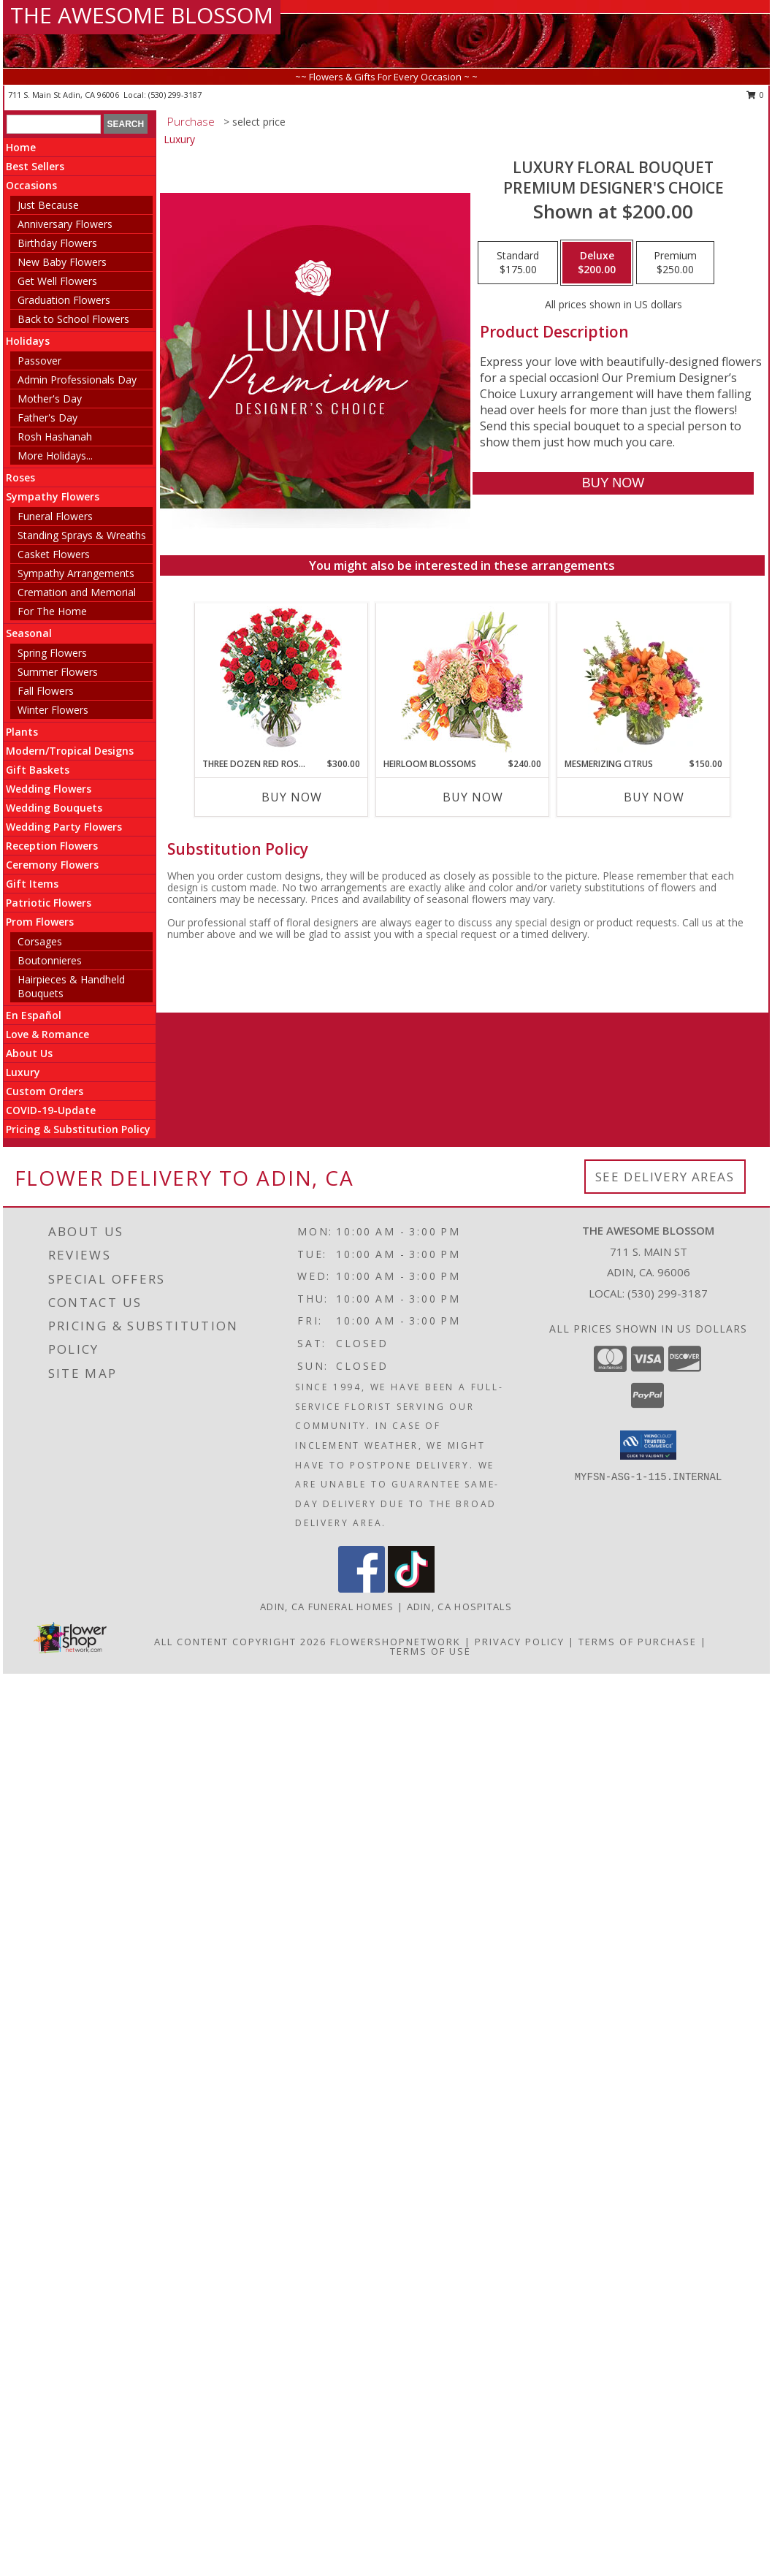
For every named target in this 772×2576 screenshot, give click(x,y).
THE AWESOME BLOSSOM (141, 15)
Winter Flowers (53, 710)
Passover (39, 360)
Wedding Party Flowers (64, 827)
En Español (33, 1015)
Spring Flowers (52, 653)
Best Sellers (35, 166)
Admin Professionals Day (77, 379)
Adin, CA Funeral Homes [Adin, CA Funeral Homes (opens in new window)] (327, 1606)
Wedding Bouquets (54, 808)
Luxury (23, 1072)
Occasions (31, 185)
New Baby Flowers (62, 262)
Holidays (28, 341)
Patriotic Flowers (48, 903)
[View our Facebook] (361, 1589)
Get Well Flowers (57, 281)
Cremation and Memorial (77, 592)
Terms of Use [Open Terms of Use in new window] (430, 1651)
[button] (648, 1445)
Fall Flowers (46, 691)
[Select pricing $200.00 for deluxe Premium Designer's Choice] (596, 263)
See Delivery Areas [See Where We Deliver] (665, 1176)
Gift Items (32, 884)
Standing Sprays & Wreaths (82, 535)
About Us (29, 1053)
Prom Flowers (40, 922)
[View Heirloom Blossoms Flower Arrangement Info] (462, 680)
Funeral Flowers (55, 516)
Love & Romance (47, 1034)
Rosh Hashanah (55, 436)
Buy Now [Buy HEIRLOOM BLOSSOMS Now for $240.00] (473, 797)
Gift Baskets (37, 770)
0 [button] (755, 94)
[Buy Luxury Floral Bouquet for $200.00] (613, 483)
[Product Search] (54, 124)
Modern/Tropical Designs (70, 751)
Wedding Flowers (48, 789)
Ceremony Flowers (52, 865)
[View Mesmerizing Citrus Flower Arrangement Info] (643, 680)
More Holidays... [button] (55, 455)
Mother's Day (50, 398)
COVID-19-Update (51, 1110)
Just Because (48, 205)
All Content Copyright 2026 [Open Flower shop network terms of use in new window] (240, 1641)
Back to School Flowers (73, 319)
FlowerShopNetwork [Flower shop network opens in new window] (395, 1641)
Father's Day (47, 417)
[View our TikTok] (411, 1589)
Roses (20, 477)
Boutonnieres (50, 960)
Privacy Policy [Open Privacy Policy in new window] (520, 1641)
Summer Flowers (58, 672)
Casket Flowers (54, 554)
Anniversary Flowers (65, 224)
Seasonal (29, 633)
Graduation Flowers (64, 300)
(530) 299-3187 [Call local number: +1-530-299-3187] (175, 94)
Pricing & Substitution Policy (78, 1129)
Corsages (40, 941)
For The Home (52, 611)
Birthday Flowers (57, 243)
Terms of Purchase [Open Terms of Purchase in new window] (637, 1641)
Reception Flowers (52, 846)
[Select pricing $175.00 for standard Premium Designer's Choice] (517, 263)
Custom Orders (44, 1091)
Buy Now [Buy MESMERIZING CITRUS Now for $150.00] (654, 797)
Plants (22, 732)
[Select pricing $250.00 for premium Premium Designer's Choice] (675, 263)
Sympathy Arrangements (76, 573)
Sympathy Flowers (52, 496)
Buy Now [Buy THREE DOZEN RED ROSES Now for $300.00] (291, 797)
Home (21, 147)
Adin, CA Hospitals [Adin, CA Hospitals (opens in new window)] (459, 1606)
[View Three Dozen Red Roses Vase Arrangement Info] (281, 680)
